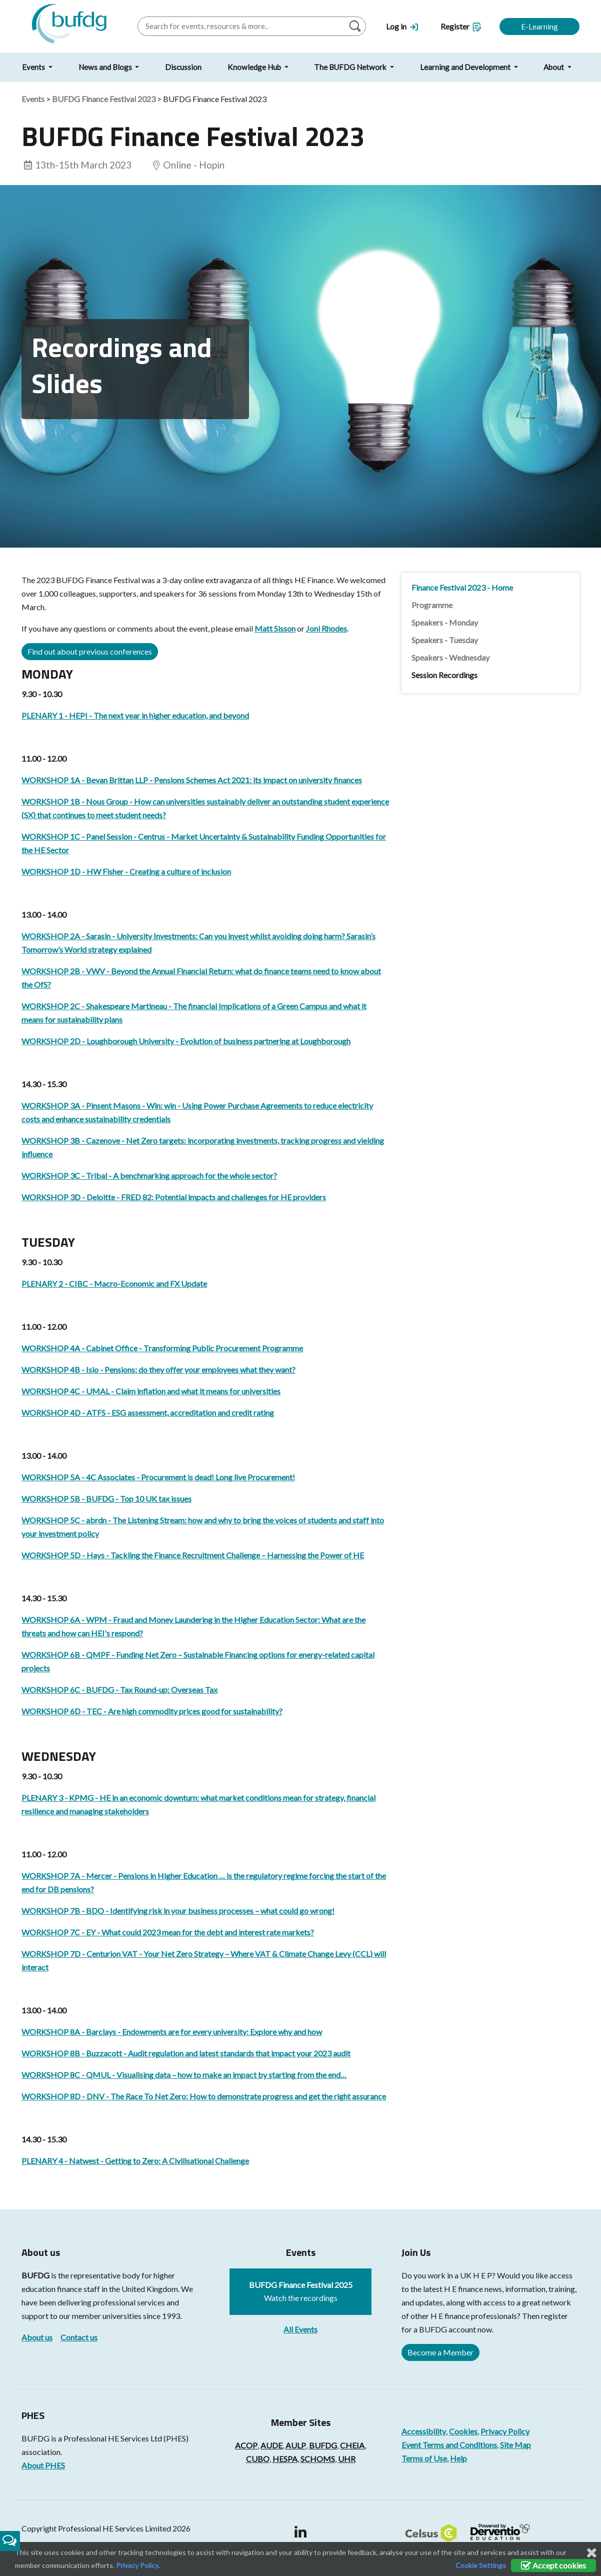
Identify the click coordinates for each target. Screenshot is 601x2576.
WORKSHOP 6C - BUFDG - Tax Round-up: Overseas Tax (120, 1689)
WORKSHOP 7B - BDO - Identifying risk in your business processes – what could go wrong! (178, 1910)
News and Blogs (106, 67)
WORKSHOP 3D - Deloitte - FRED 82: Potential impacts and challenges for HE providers (174, 1197)
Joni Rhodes (326, 628)
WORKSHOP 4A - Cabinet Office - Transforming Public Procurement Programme (162, 1348)
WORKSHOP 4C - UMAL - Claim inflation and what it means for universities (151, 1391)
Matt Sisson (275, 628)
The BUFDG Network (351, 67)
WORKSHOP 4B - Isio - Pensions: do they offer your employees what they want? (159, 1369)
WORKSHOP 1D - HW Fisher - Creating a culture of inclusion (126, 871)
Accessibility (424, 2431)
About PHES (43, 2465)
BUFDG (36, 2275)
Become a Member (441, 2352)
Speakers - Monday (445, 622)
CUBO (258, 2458)
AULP (296, 2445)
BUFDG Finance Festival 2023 (104, 99)
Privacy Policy (505, 2431)
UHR (347, 2458)
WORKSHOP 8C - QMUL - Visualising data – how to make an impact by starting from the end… (184, 2074)
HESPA (285, 2458)
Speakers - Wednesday (451, 657)
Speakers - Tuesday (445, 640)
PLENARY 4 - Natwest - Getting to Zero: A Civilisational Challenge (135, 2160)
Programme (432, 605)
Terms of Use (424, 2458)
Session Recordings (445, 675)
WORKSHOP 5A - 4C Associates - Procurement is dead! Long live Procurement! (158, 1477)
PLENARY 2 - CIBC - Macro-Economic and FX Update (114, 1283)
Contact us (79, 2337)
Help (458, 2458)
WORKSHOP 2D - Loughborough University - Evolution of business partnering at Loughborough (186, 1041)
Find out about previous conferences (90, 651)
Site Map (515, 2444)
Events (34, 67)
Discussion (183, 67)
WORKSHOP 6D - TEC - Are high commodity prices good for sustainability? (152, 1711)
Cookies (463, 2431)
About (555, 67)
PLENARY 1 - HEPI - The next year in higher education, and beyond (135, 715)
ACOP (246, 2445)
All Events (301, 2329)
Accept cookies (553, 2565)
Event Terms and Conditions (449, 2444)
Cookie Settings (481, 2565)
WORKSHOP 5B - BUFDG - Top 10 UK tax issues (107, 1498)
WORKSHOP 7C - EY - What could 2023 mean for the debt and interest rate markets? (168, 1932)
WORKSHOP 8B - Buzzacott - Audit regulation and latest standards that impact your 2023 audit (186, 2053)
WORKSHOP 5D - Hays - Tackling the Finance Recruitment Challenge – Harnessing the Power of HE (193, 1555)
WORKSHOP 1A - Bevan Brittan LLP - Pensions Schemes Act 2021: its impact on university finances (192, 780)
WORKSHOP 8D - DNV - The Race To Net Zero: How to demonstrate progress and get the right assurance (204, 2096)
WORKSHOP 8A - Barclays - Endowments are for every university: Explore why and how (172, 2031)
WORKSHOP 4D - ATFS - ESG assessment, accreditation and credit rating (148, 1412)
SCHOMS (317, 2458)
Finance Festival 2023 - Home (462, 587)
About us (37, 2337)
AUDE (271, 2445)
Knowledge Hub (255, 67)
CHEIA (352, 2445)
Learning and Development (466, 67)
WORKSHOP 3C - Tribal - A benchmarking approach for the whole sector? (149, 1175)
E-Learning (539, 26)
